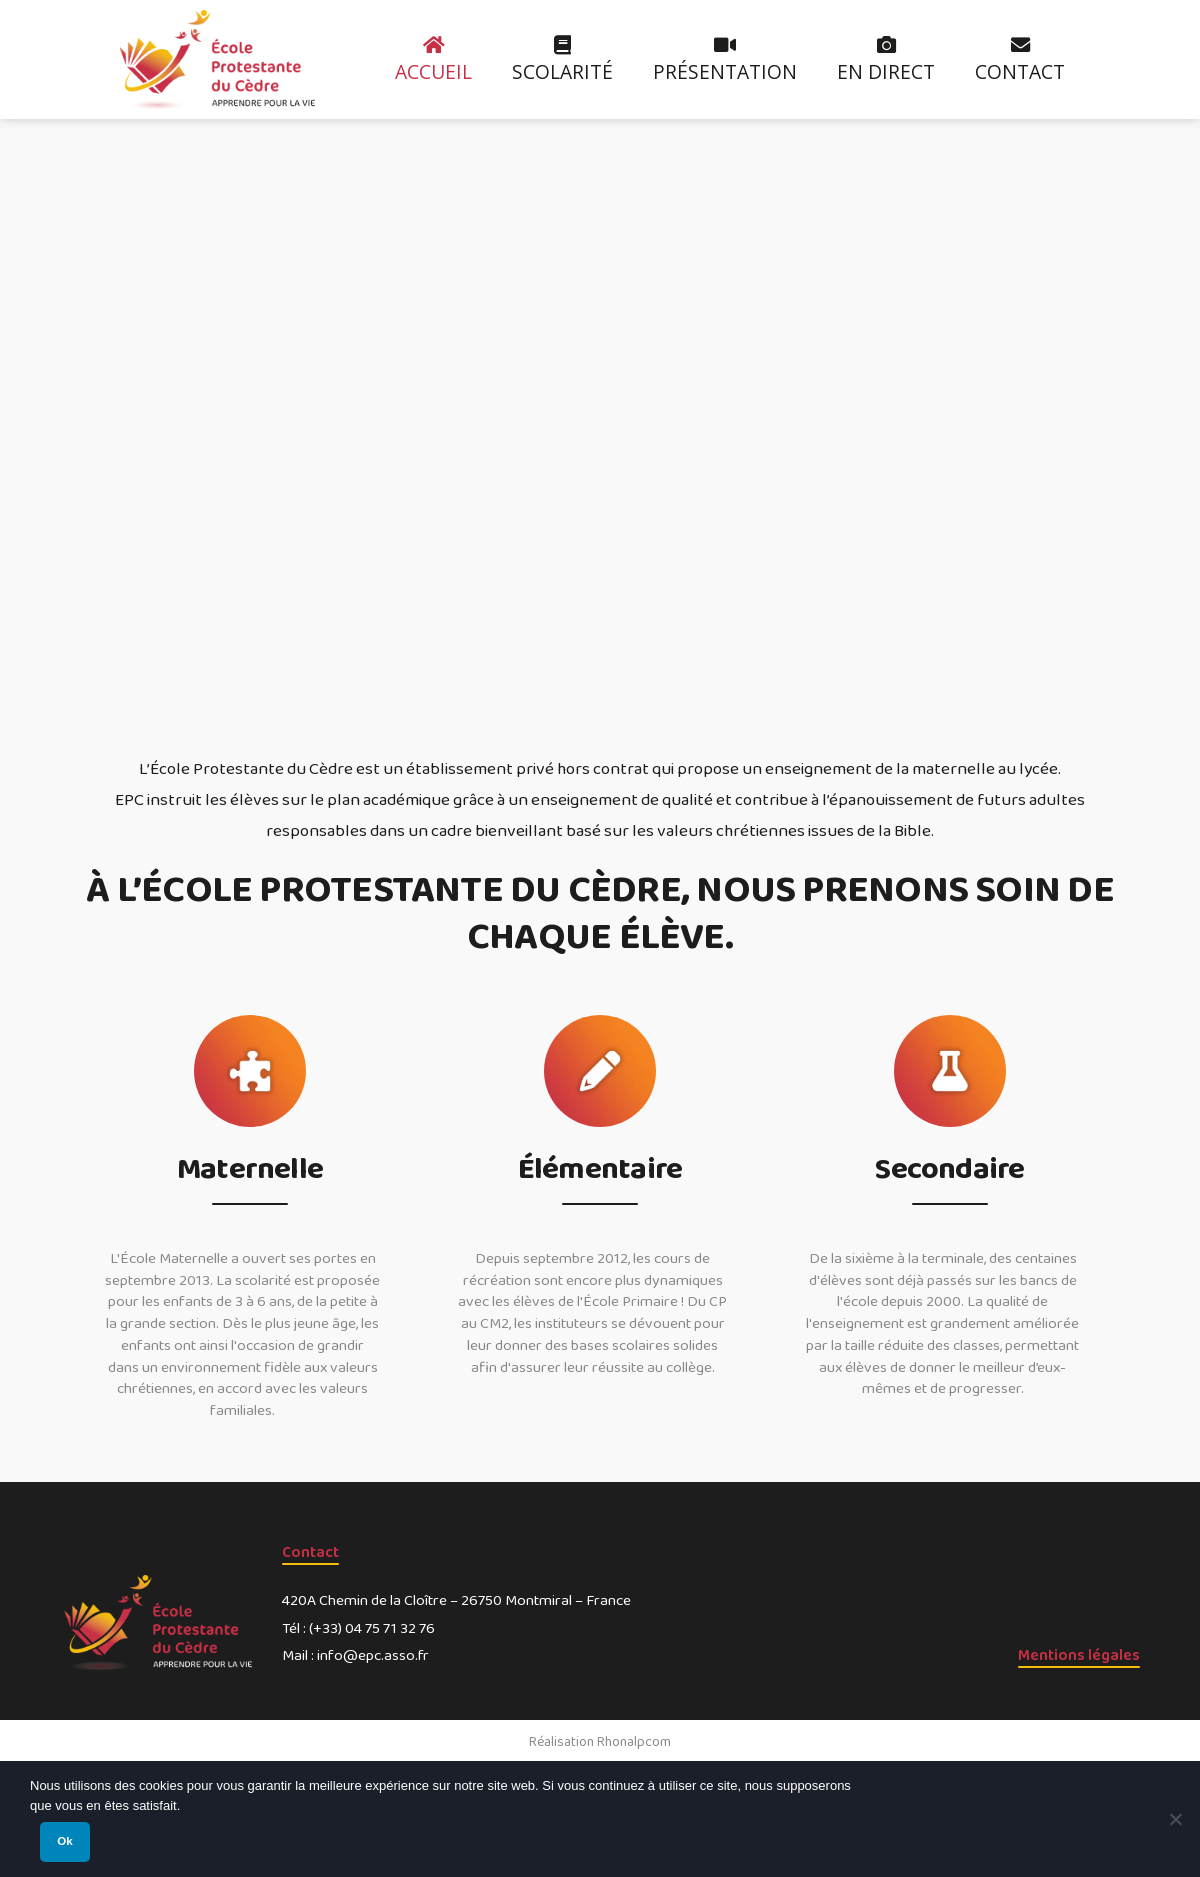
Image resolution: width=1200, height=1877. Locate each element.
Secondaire (949, 1171)
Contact (310, 1552)
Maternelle (250, 1171)
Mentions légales (1079, 1655)
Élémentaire (600, 1171)
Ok (64, 1841)
